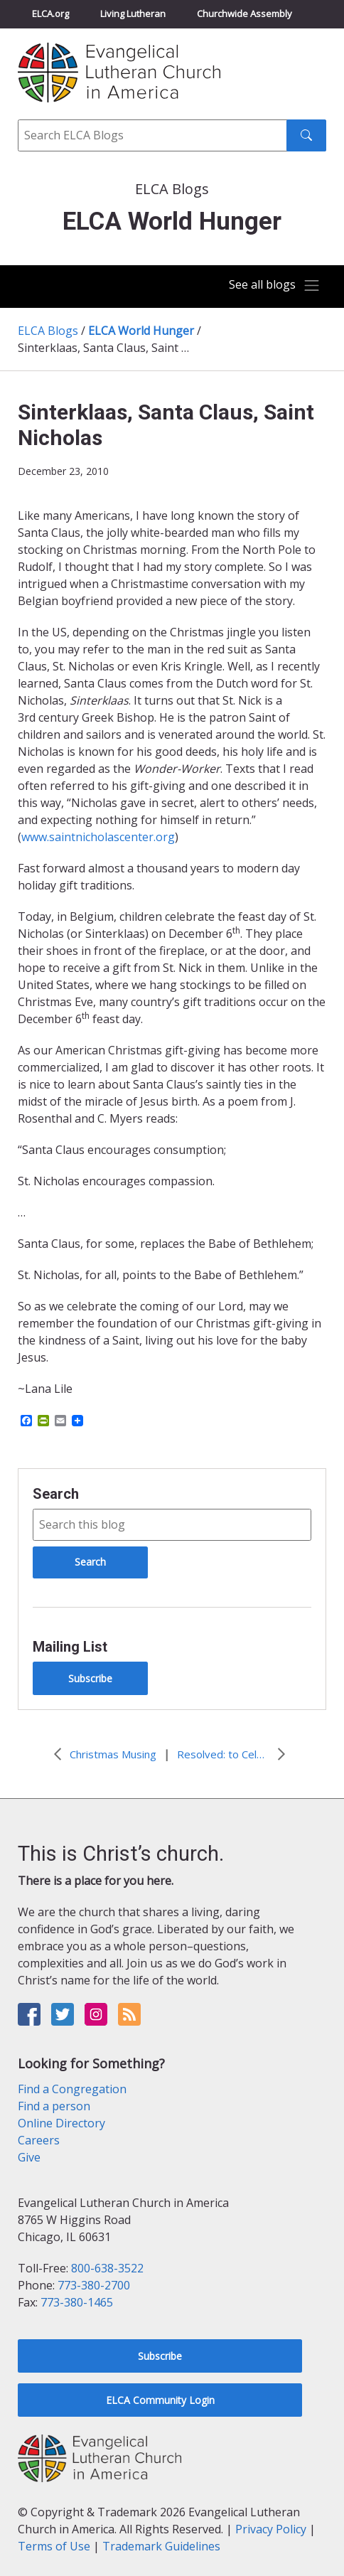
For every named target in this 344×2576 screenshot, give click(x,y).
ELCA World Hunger (141, 330)
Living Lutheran (133, 13)
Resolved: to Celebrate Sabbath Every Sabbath (223, 1754)
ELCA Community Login (160, 2400)
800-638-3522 (107, 2268)
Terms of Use (54, 2546)
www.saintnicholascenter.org (98, 837)
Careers (39, 2140)
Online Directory (61, 2123)
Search (56, 1493)
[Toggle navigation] (274, 285)
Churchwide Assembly (244, 13)
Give (29, 2157)
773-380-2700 (94, 2285)
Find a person (54, 2106)
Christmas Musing (113, 1754)
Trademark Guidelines (161, 2546)
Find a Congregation (72, 2089)
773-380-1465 (77, 2302)
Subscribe (90, 1678)
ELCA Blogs (48, 330)
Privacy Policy (270, 2529)
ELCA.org (50, 13)
